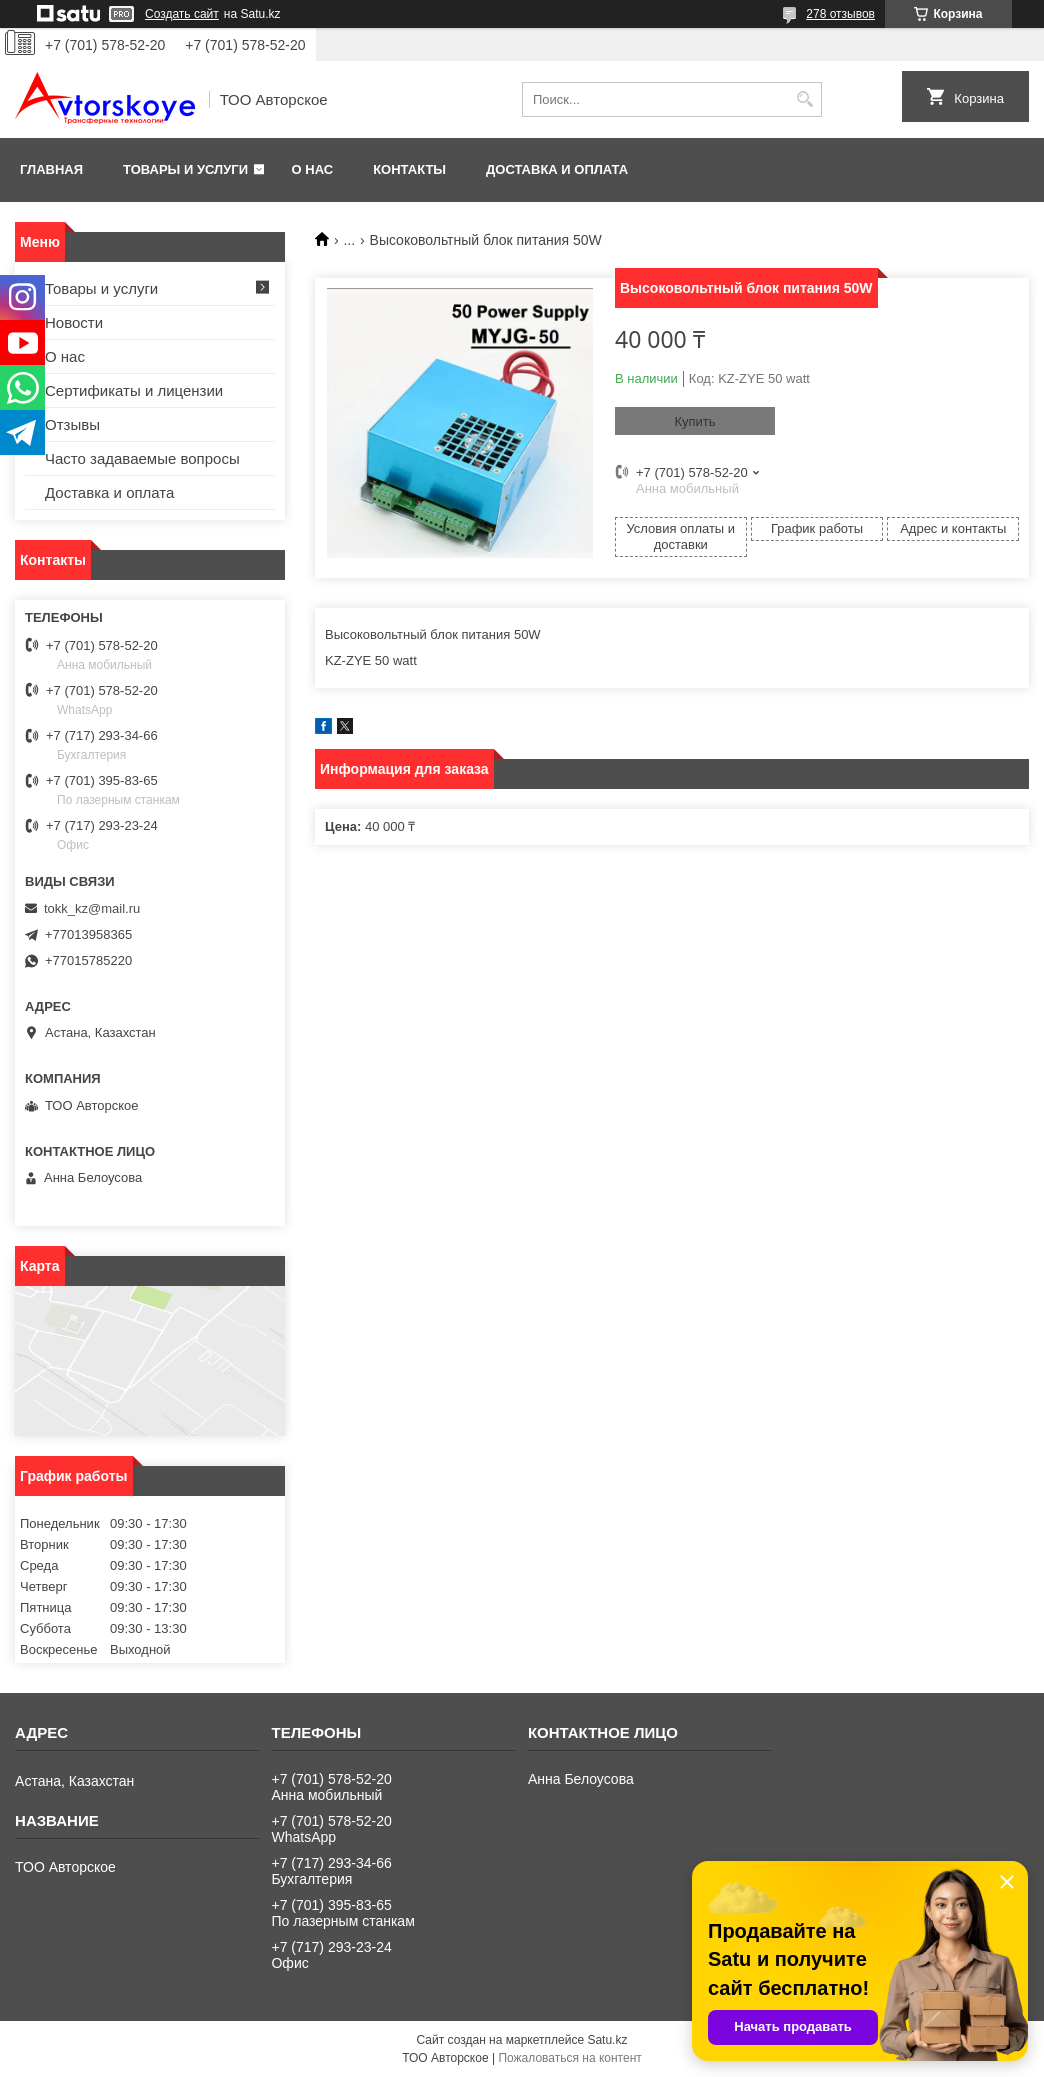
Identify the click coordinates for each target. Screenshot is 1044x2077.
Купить (694, 421)
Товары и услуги (185, 169)
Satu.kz (607, 2040)
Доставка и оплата (557, 169)
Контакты (409, 169)
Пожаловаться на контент (569, 2058)
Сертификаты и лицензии (134, 390)
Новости (74, 322)
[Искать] (804, 99)
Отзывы (72, 424)
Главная (51, 169)
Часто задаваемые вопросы (142, 458)
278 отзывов (840, 14)
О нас (313, 169)
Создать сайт (182, 14)
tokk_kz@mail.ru (92, 908)
